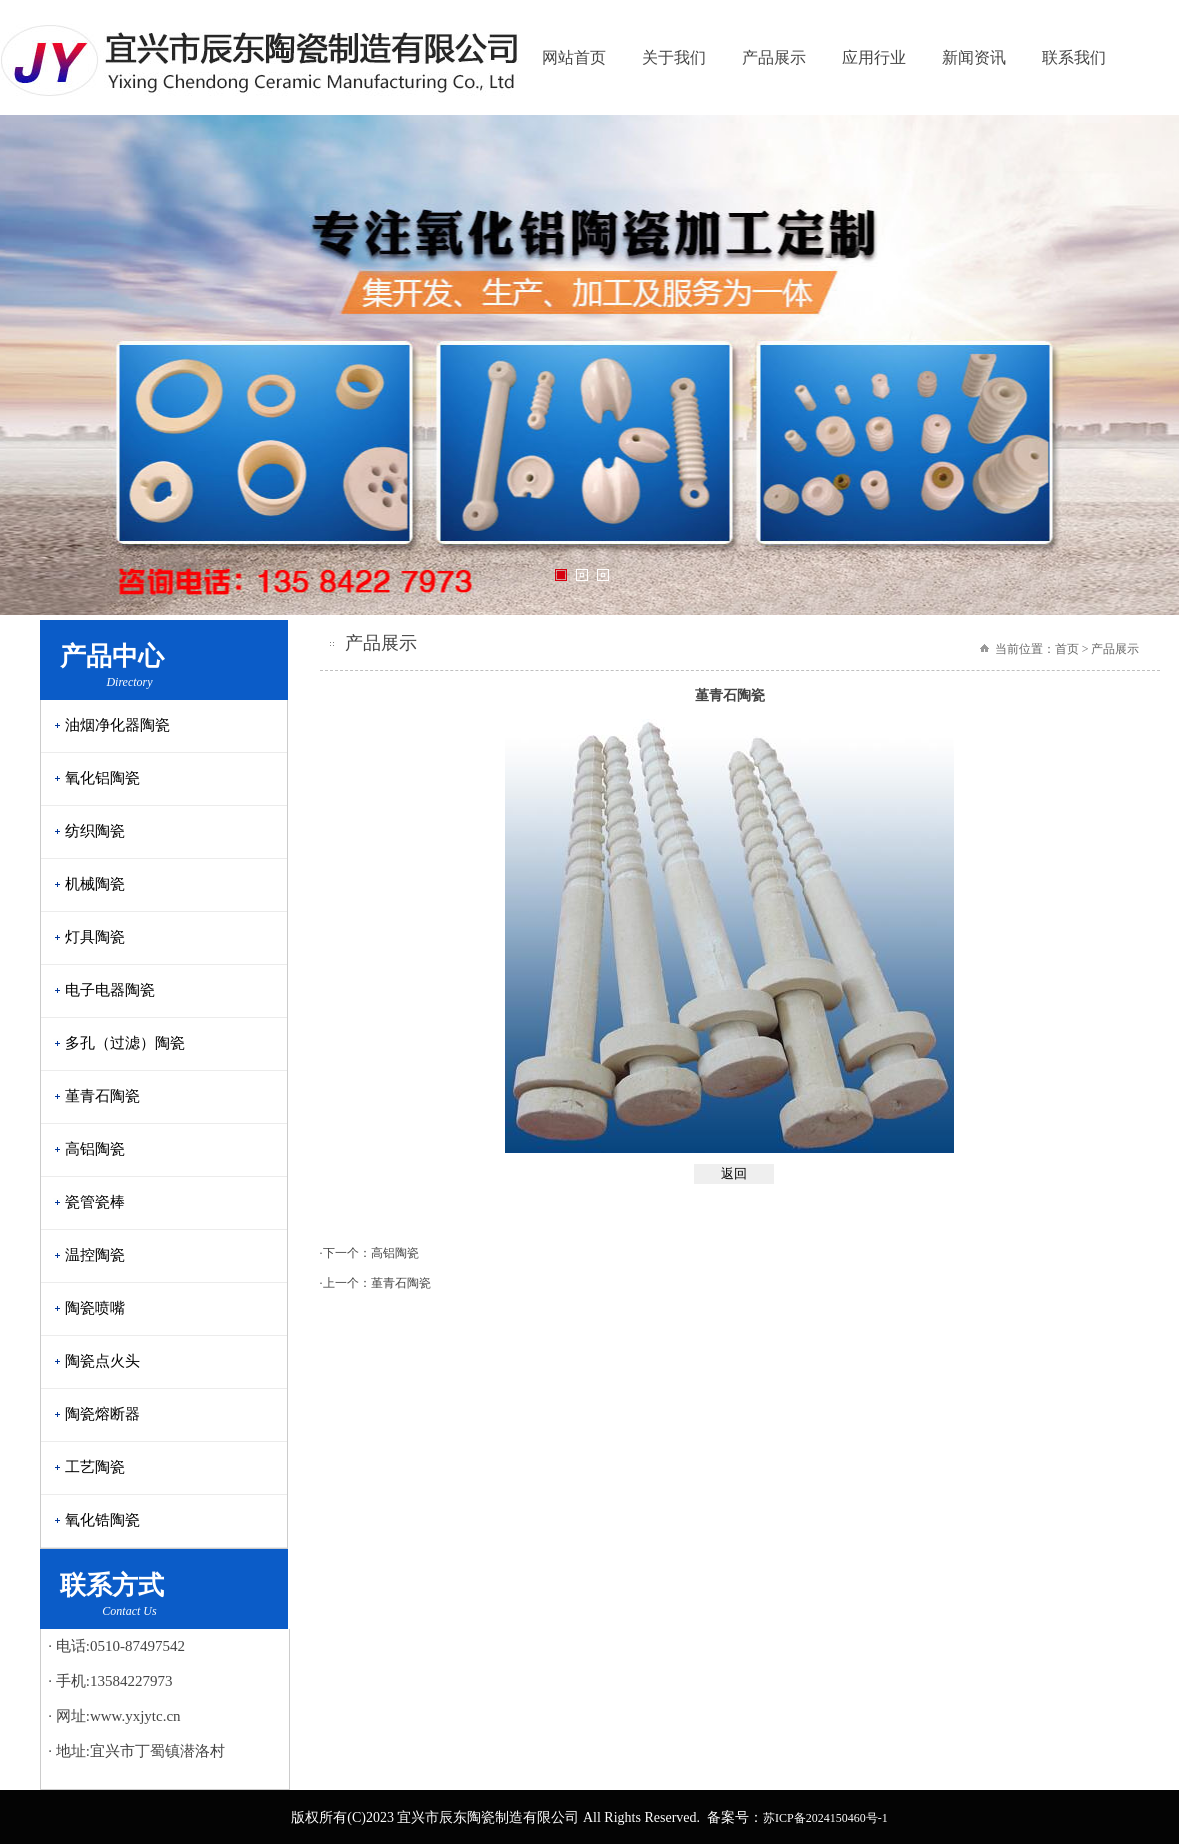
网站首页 (574, 57)
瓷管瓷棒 (95, 1202)
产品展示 (774, 57)
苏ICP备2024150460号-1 (825, 1818)
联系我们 (1074, 57)
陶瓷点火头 (102, 1361)
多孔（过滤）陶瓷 (125, 1043)
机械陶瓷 (95, 884)
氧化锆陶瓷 (102, 1520)
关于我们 (674, 57)
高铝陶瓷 (95, 1149)
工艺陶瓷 (95, 1467)
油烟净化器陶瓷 (117, 725)
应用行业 (874, 57)
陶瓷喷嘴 (95, 1308)
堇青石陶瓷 (102, 1096)
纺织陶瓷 (95, 831)
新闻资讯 (974, 57)
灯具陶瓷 (95, 937)
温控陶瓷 (95, 1255)
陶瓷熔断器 (102, 1414)
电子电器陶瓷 (110, 990)
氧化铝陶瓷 (102, 778)
